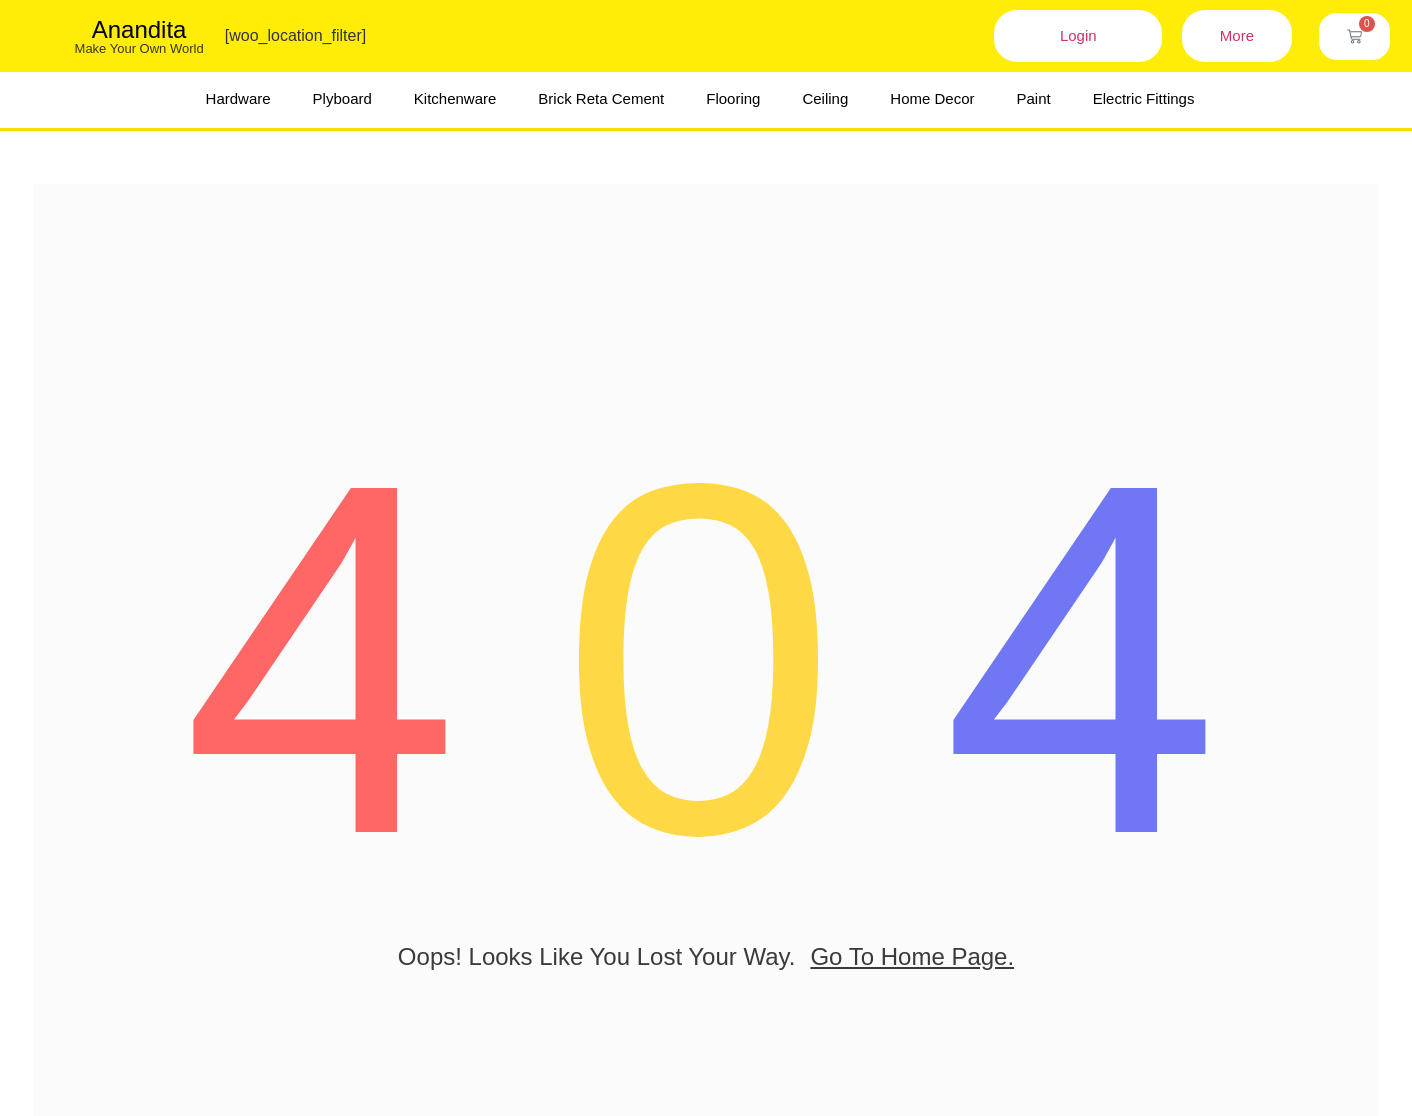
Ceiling (825, 98)
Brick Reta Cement (601, 98)
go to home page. (912, 973)
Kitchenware (455, 98)
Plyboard (342, 98)
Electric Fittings (1144, 98)
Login (1078, 35)
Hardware (238, 98)
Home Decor (932, 98)
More (1237, 35)
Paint (1034, 98)
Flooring (733, 98)
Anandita (139, 29)
